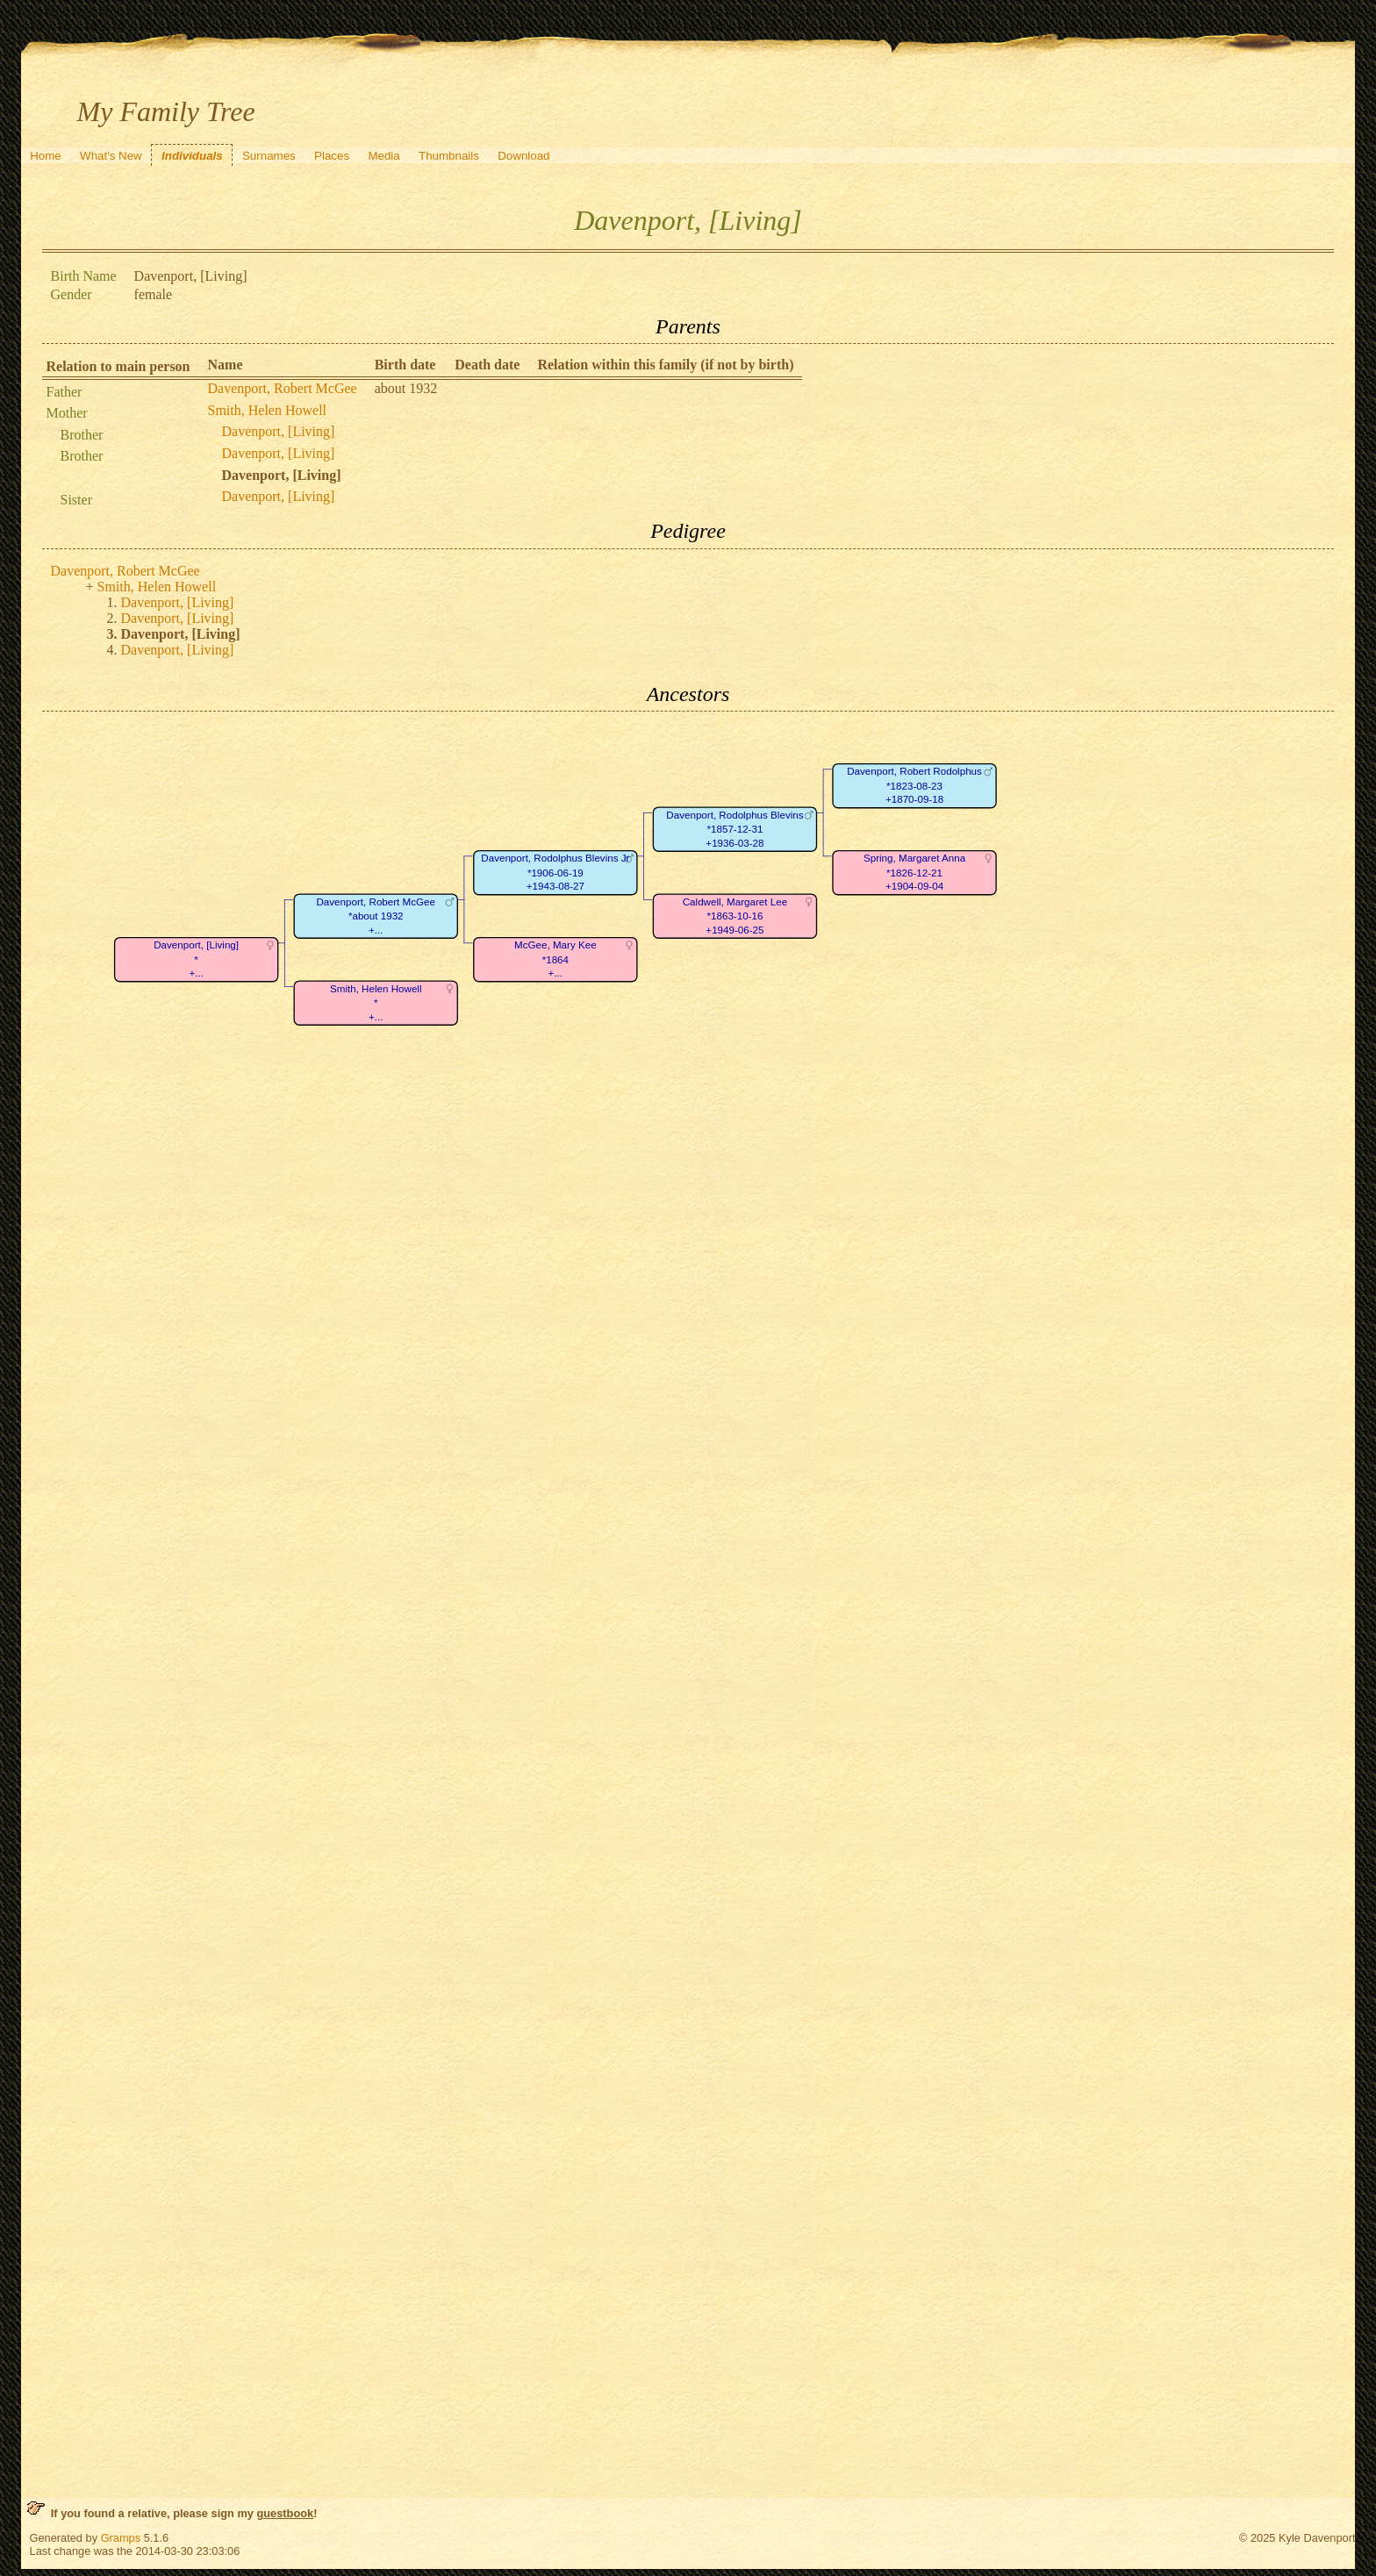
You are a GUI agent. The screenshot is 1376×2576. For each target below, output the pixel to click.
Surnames (269, 155)
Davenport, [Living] (278, 431)
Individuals (192, 155)
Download (523, 155)
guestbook (284, 2513)
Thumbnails (449, 155)
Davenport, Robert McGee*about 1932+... (375, 916)
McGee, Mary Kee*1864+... (555, 960)
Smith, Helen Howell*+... (375, 1003)
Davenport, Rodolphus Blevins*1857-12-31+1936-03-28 (734, 829)
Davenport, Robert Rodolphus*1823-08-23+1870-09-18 (914, 786)
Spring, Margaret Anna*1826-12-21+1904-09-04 (913, 873)
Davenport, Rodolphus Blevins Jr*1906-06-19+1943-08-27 (555, 873)
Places (331, 155)
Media (383, 155)
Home (45, 155)
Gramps (121, 2537)
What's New (111, 155)
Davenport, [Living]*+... (196, 960)
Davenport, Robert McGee (282, 388)
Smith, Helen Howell (267, 410)
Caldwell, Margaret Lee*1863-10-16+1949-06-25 (734, 916)
